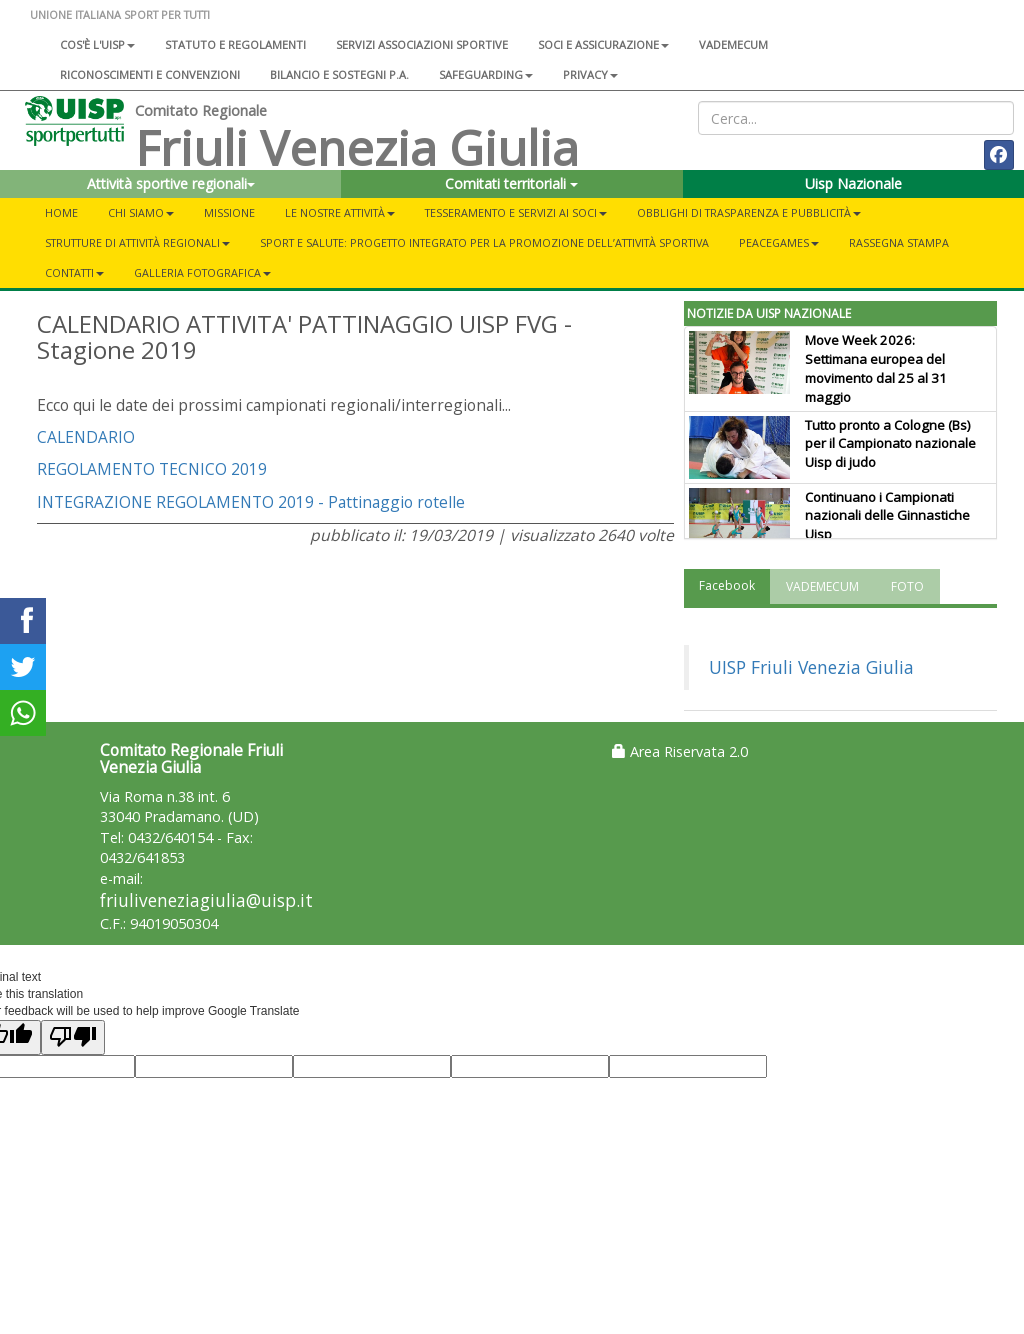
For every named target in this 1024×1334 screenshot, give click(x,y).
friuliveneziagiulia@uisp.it (206, 900)
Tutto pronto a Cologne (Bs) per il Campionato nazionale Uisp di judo (890, 444)
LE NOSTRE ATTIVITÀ (340, 212)
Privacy (590, 74)
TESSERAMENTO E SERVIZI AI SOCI (516, 212)
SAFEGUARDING (486, 74)
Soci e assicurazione (603, 44)
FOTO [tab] (907, 586)
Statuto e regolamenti (235, 44)
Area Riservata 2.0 (680, 751)
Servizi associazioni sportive (422, 44)
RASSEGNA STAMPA (899, 242)
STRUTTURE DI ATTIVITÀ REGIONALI (137, 242)
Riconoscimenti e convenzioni (150, 74)
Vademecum (733, 44)
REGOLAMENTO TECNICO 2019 (152, 469)
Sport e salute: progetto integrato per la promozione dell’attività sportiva (484, 242)
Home (61, 212)
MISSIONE (229, 212)
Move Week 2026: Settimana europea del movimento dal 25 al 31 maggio (876, 368)
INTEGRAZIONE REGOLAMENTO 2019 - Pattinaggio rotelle (251, 502)
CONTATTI (74, 272)
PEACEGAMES (779, 242)
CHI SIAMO (141, 212)
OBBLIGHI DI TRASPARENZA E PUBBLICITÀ (749, 212)
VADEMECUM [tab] (822, 586)
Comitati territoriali (511, 183)
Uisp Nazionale (853, 183)
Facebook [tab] (727, 585)
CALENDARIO (88, 437)
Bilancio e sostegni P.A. (339, 74)
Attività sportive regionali (171, 183)
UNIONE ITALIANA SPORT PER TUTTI (120, 14)
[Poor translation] (73, 1037)
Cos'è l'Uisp (97, 44)
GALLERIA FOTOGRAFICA (202, 272)
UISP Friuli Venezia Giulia (811, 667)
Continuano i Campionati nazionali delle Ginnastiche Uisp (887, 516)
